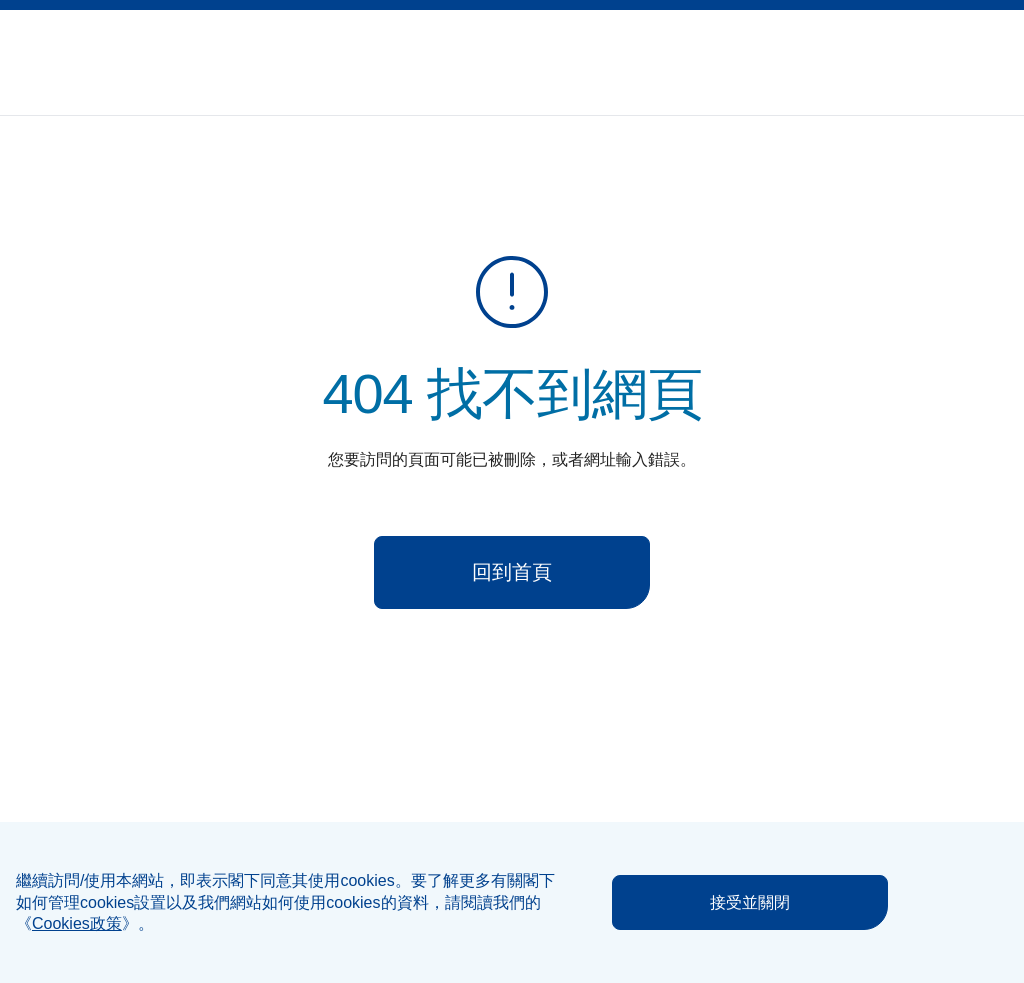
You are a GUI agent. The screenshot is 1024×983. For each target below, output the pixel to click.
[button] (952, 51)
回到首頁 (512, 572)
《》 (77, 923)
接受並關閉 (750, 902)
